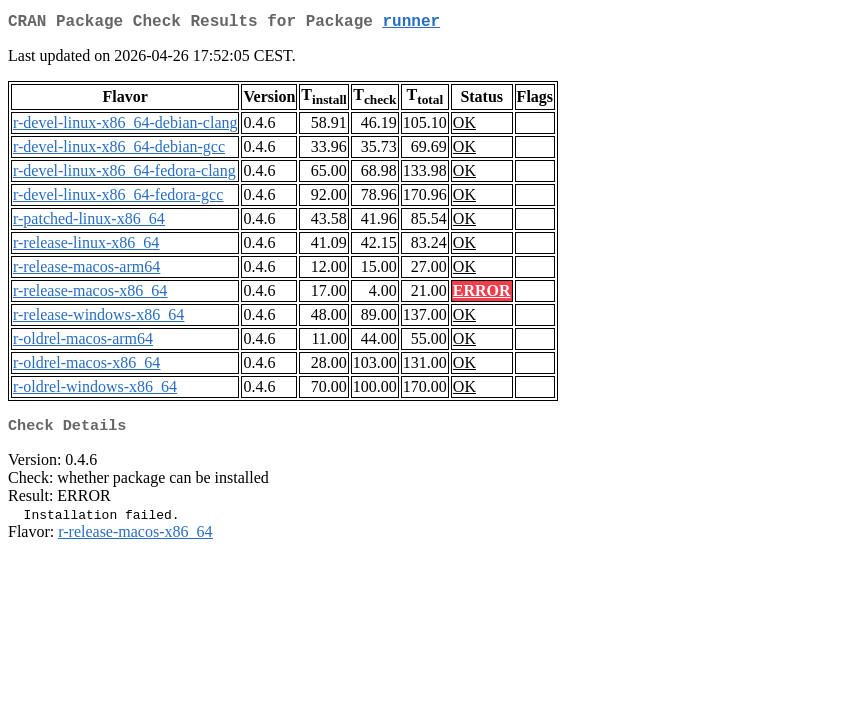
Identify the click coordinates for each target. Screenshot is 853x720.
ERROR (482, 294)
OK (464, 126)
